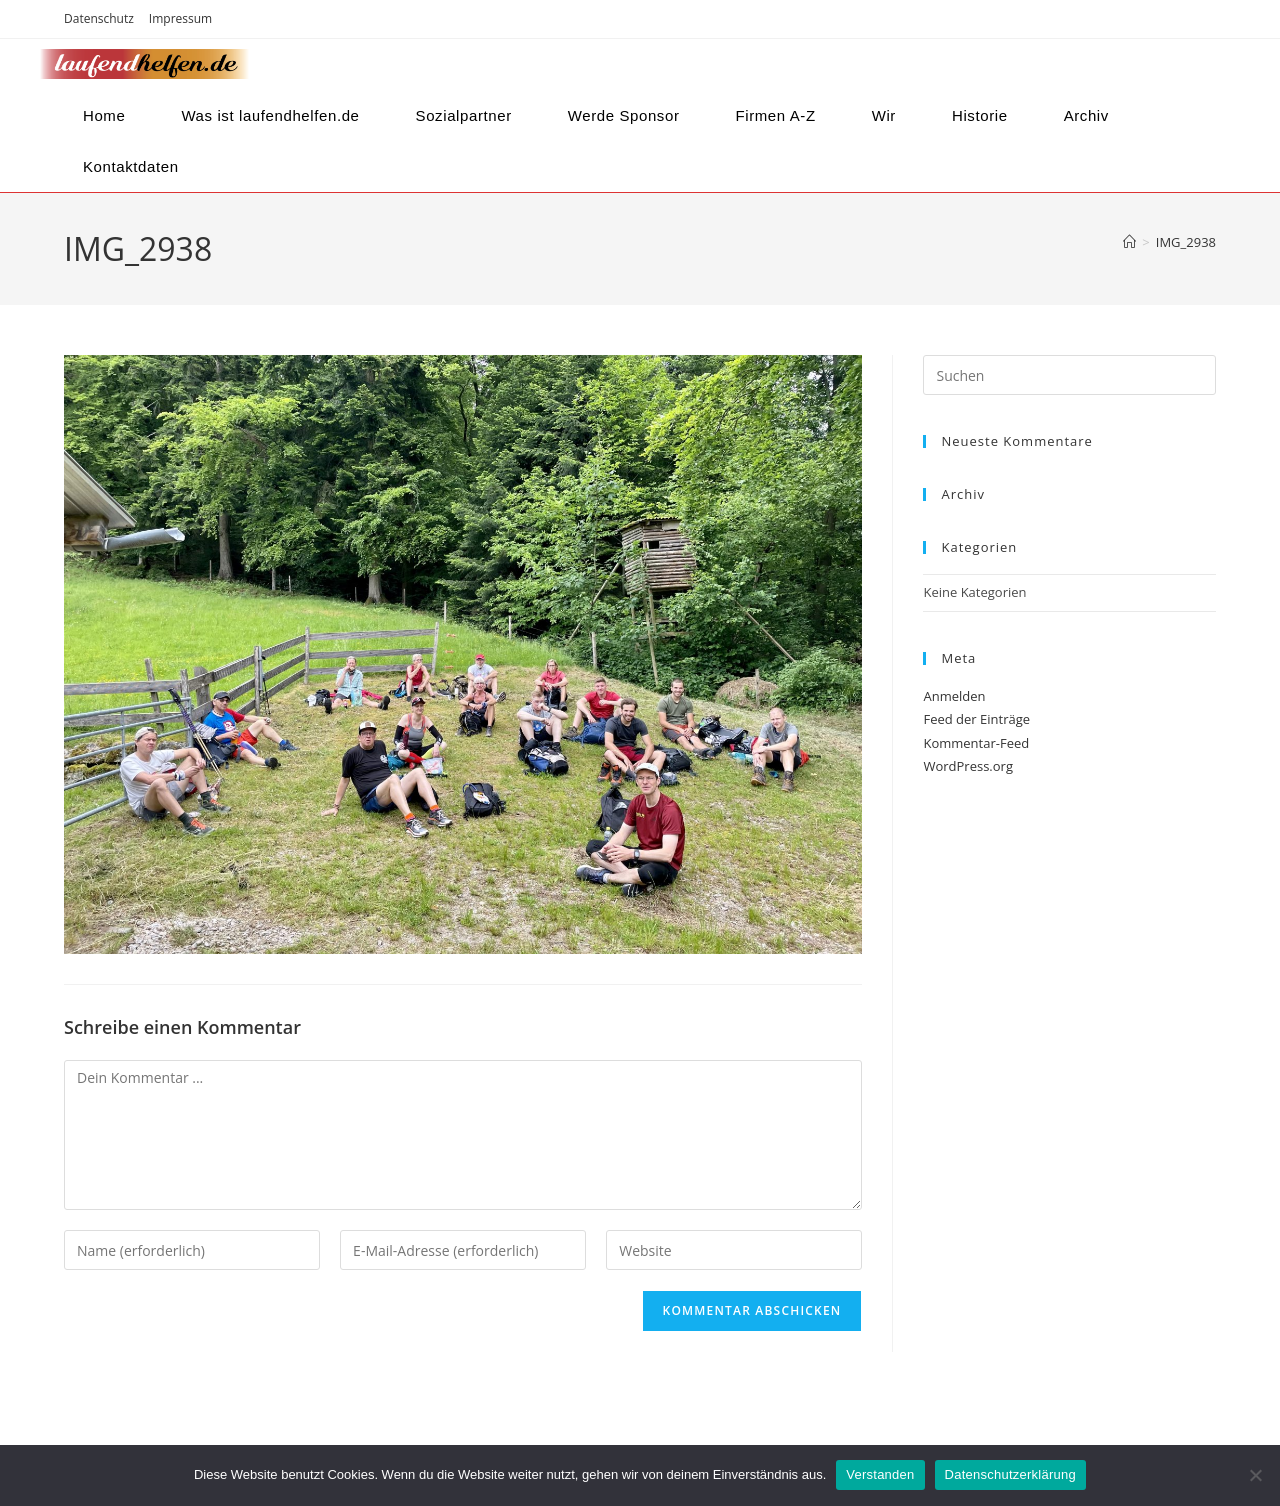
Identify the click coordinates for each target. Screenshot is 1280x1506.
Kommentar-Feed (976, 743)
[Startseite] (1129, 242)
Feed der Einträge (976, 719)
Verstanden (880, 1474)
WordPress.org (968, 766)
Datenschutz (99, 18)
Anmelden (954, 696)
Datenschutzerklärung (1010, 1474)
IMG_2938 (1186, 242)
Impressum (180, 18)
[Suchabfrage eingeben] (1069, 375)
